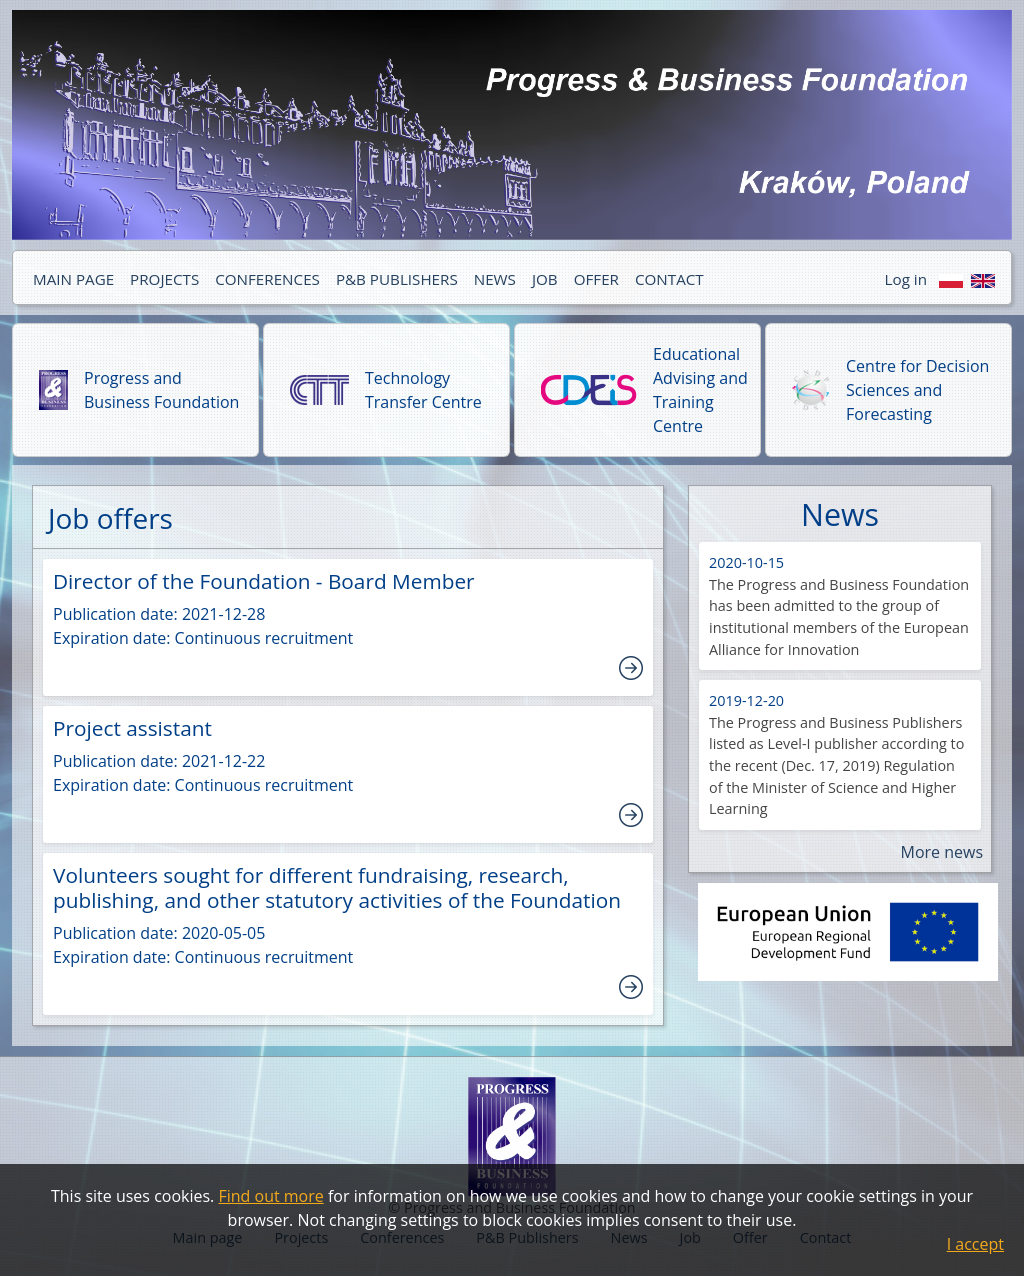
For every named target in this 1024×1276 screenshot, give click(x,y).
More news (941, 852)
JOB (545, 279)
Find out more (270, 1196)
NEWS (495, 279)
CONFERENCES (267, 279)
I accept (975, 1244)
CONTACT (669, 279)
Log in (906, 279)
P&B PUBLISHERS (397, 279)
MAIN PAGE (73, 279)
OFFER (596, 279)
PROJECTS (164, 279)
